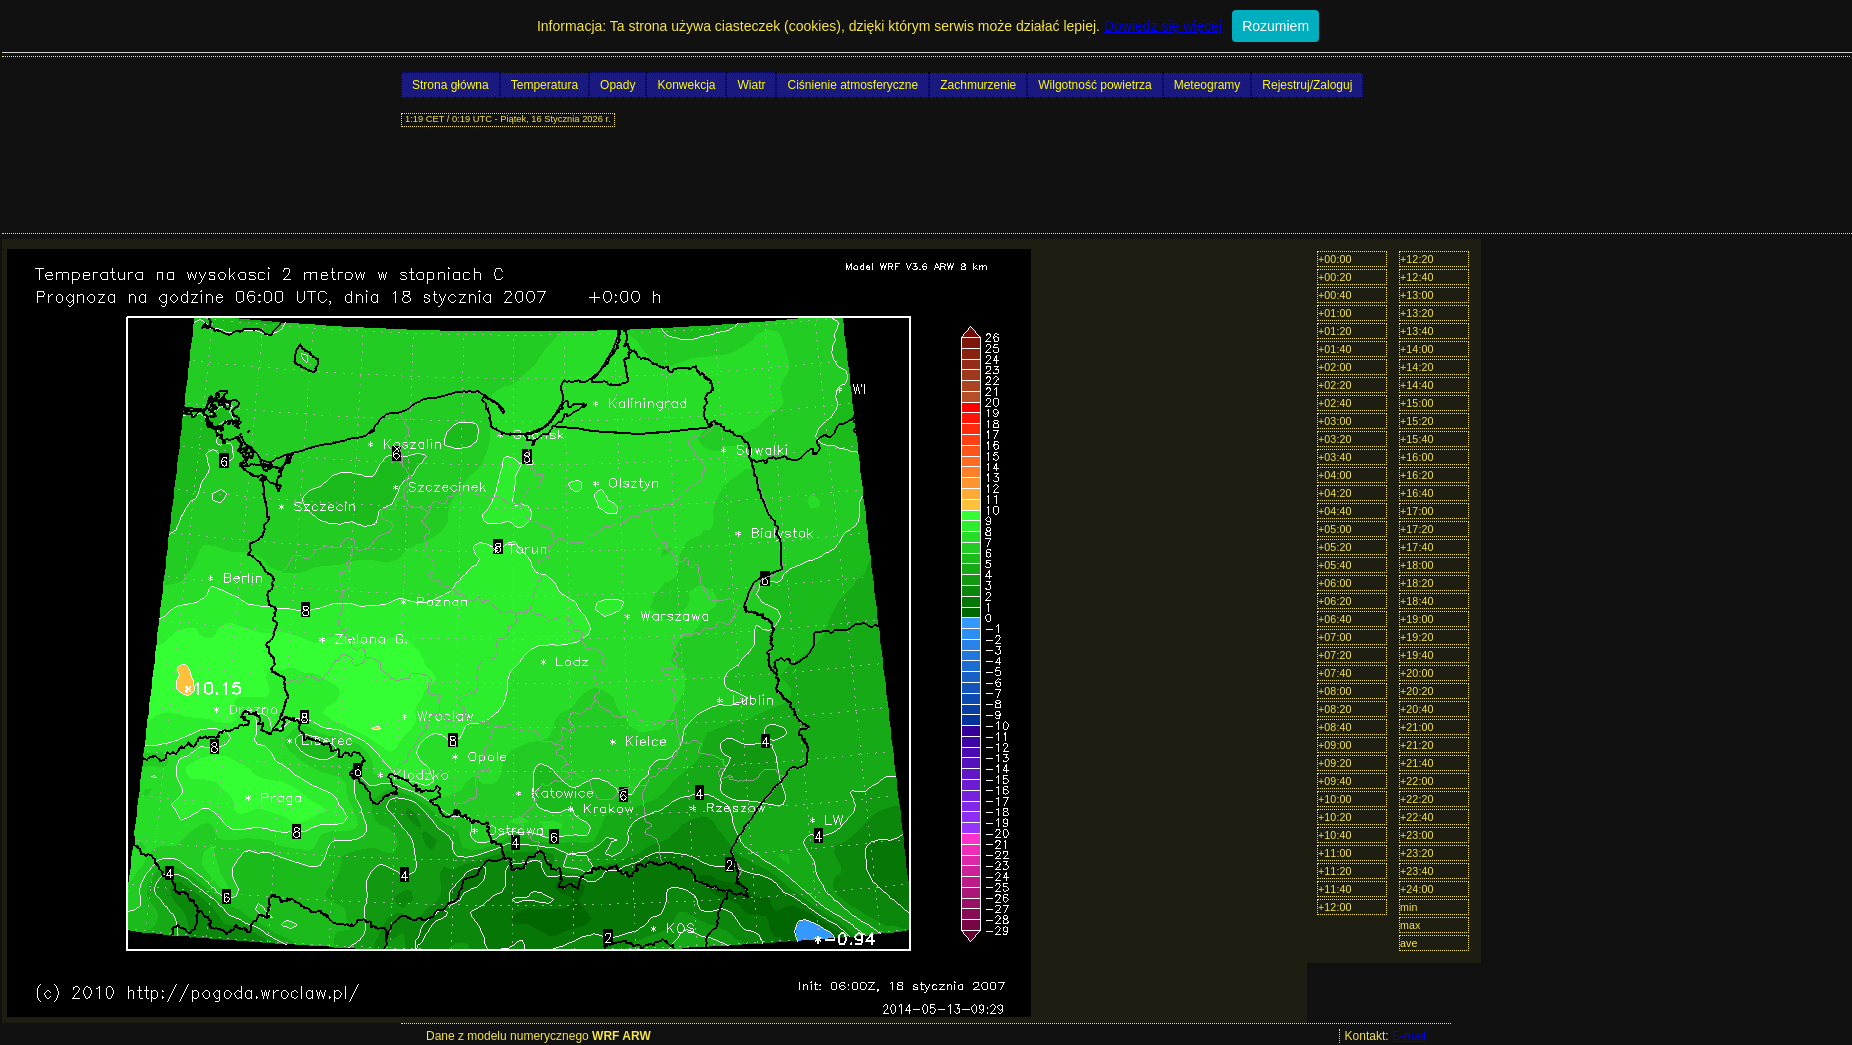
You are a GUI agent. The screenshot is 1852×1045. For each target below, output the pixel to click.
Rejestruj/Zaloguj (1307, 85)
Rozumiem (1275, 26)
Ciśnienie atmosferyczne (852, 85)
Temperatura (544, 85)
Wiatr (751, 85)
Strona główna (450, 85)
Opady (617, 85)
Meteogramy (1207, 85)
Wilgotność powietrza (1094, 85)
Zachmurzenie (978, 85)
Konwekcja (686, 85)
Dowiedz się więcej (1163, 26)
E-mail (1409, 1036)
